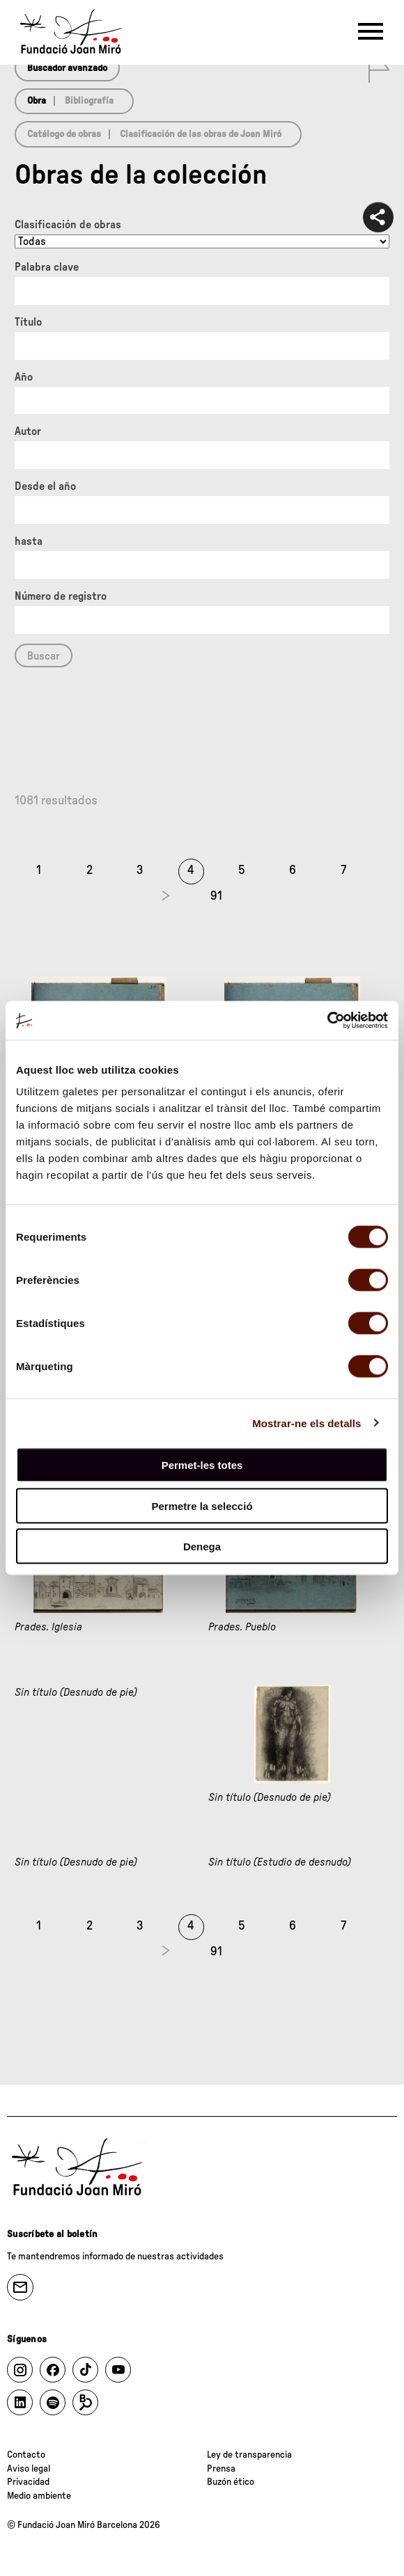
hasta (28, 541)
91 (216, 896)
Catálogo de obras (64, 134)
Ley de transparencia (249, 2455)
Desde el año (45, 486)
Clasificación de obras (68, 224)
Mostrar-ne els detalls (306, 1423)
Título (28, 322)
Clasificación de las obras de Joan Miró (200, 134)
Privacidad (28, 2482)
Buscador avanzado (67, 68)
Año (24, 377)
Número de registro (61, 596)
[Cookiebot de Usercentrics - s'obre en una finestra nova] (327, 1021)
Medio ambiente (39, 2496)
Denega (202, 1546)
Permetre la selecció (201, 1505)
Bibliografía (89, 101)
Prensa (221, 2469)
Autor (28, 431)
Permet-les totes (202, 1465)
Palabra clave (47, 267)
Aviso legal (28, 2469)
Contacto (26, 2455)
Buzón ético (230, 2482)
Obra (36, 101)
